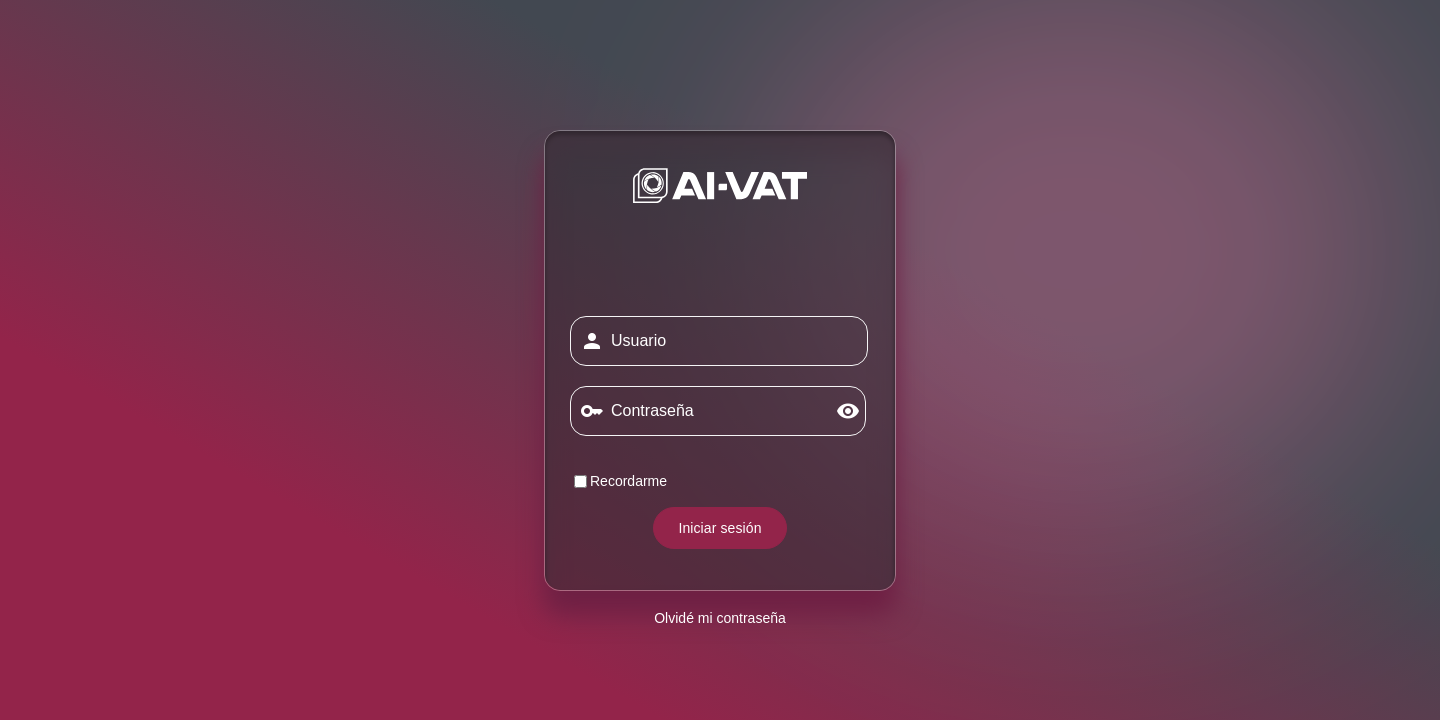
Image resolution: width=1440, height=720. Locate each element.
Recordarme (620, 481)
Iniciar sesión (719, 528)
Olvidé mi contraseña (720, 618)
